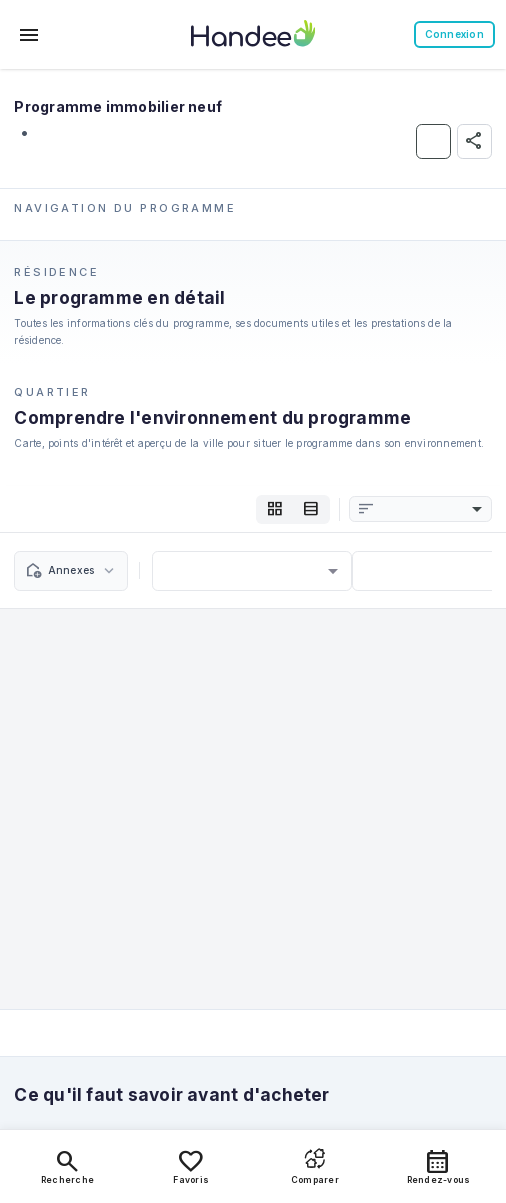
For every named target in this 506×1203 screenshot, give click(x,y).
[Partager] (474, 141)
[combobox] (430, 509)
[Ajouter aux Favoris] (433, 141)
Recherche (67, 1166)
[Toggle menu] (30, 35)
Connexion (454, 34)
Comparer (315, 1166)
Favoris (191, 1166)
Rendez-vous (439, 1166)
